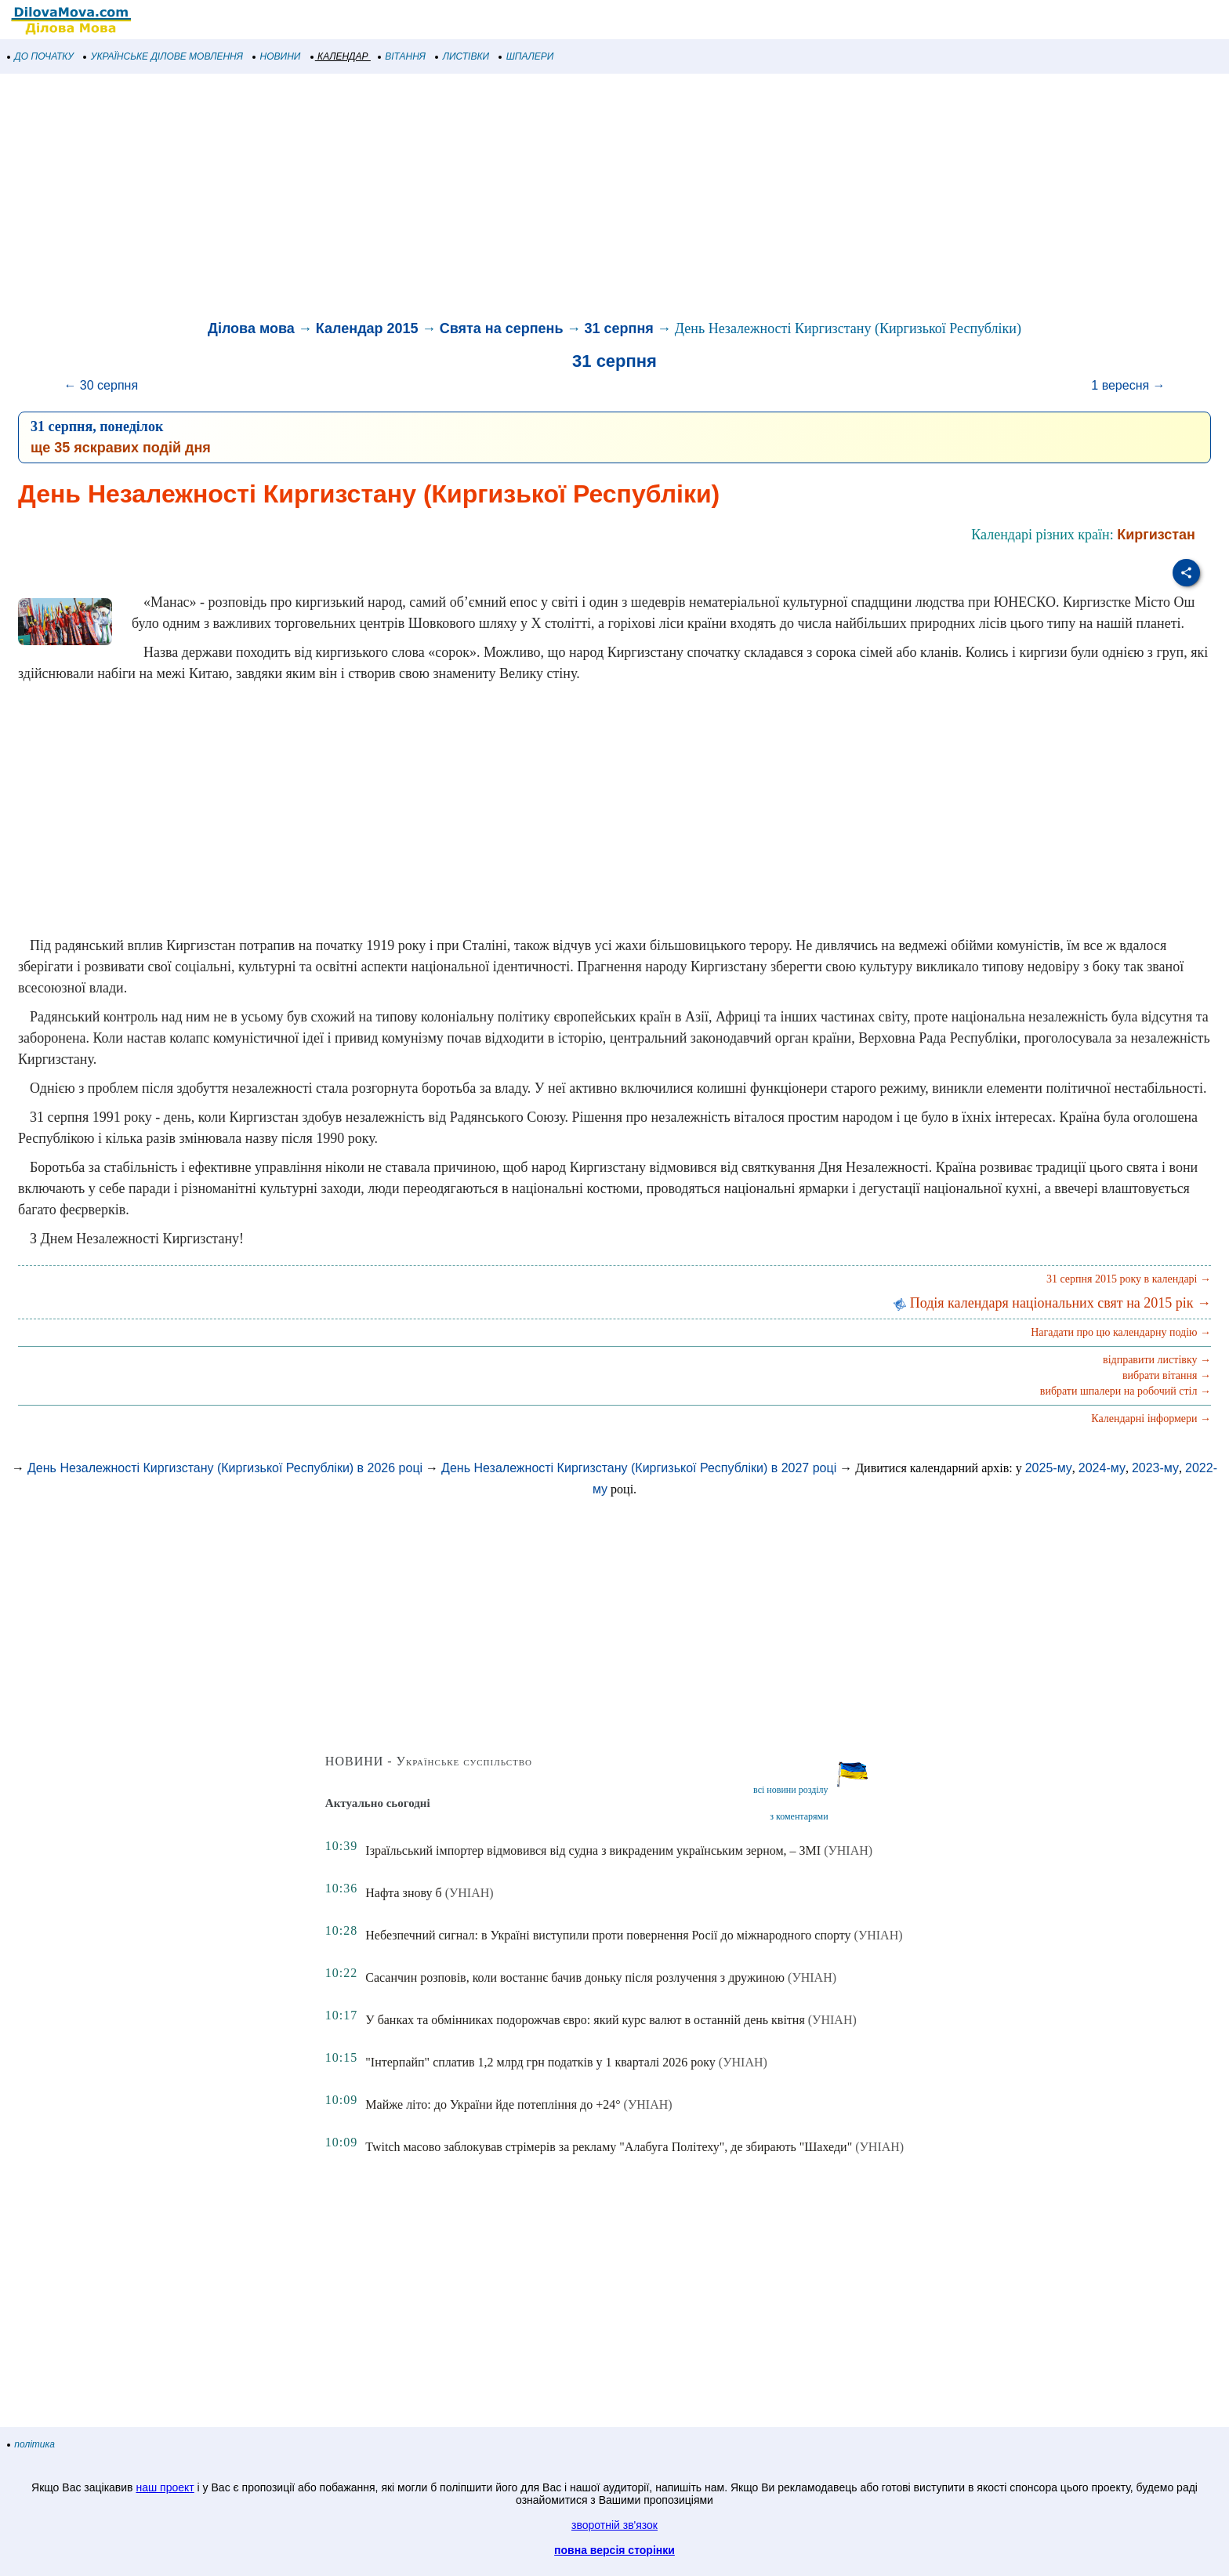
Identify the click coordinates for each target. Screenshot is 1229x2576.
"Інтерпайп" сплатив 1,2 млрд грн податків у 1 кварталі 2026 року (540, 2062)
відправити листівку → (1157, 1360)
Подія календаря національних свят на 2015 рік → (1052, 1303)
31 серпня (619, 328)
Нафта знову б (403, 1892)
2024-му (1102, 1468)
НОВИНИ (277, 56)
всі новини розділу (790, 1789)
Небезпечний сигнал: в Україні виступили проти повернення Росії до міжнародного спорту (607, 1935)
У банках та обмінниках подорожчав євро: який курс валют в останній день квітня (584, 2019)
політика (31, 2444)
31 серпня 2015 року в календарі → (1128, 1279)
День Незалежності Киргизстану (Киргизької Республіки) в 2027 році (638, 1468)
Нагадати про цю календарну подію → (1121, 1332)
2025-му (1048, 1468)
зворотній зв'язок (614, 2525)
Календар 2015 (367, 328)
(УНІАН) (848, 1850)
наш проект (165, 2487)
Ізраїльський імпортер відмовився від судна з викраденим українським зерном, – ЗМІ (593, 1850)
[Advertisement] (470, 199)
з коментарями (799, 1816)
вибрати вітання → (1166, 1375)
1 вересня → (1128, 385)
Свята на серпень (502, 328)
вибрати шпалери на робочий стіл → (1125, 1391)
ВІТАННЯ (402, 56)
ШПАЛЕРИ (526, 56)
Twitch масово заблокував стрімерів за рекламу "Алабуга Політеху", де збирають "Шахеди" (608, 2146)
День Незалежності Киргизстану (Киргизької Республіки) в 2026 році (224, 1468)
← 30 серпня (100, 385)
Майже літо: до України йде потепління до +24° (492, 2104)
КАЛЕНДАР (340, 56)
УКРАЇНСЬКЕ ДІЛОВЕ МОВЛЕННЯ (163, 56)
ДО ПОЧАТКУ (40, 56)
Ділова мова (251, 328)
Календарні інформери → (1151, 1418)
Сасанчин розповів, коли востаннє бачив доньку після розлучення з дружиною (575, 1977)
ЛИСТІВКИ (462, 56)
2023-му (1155, 1468)
